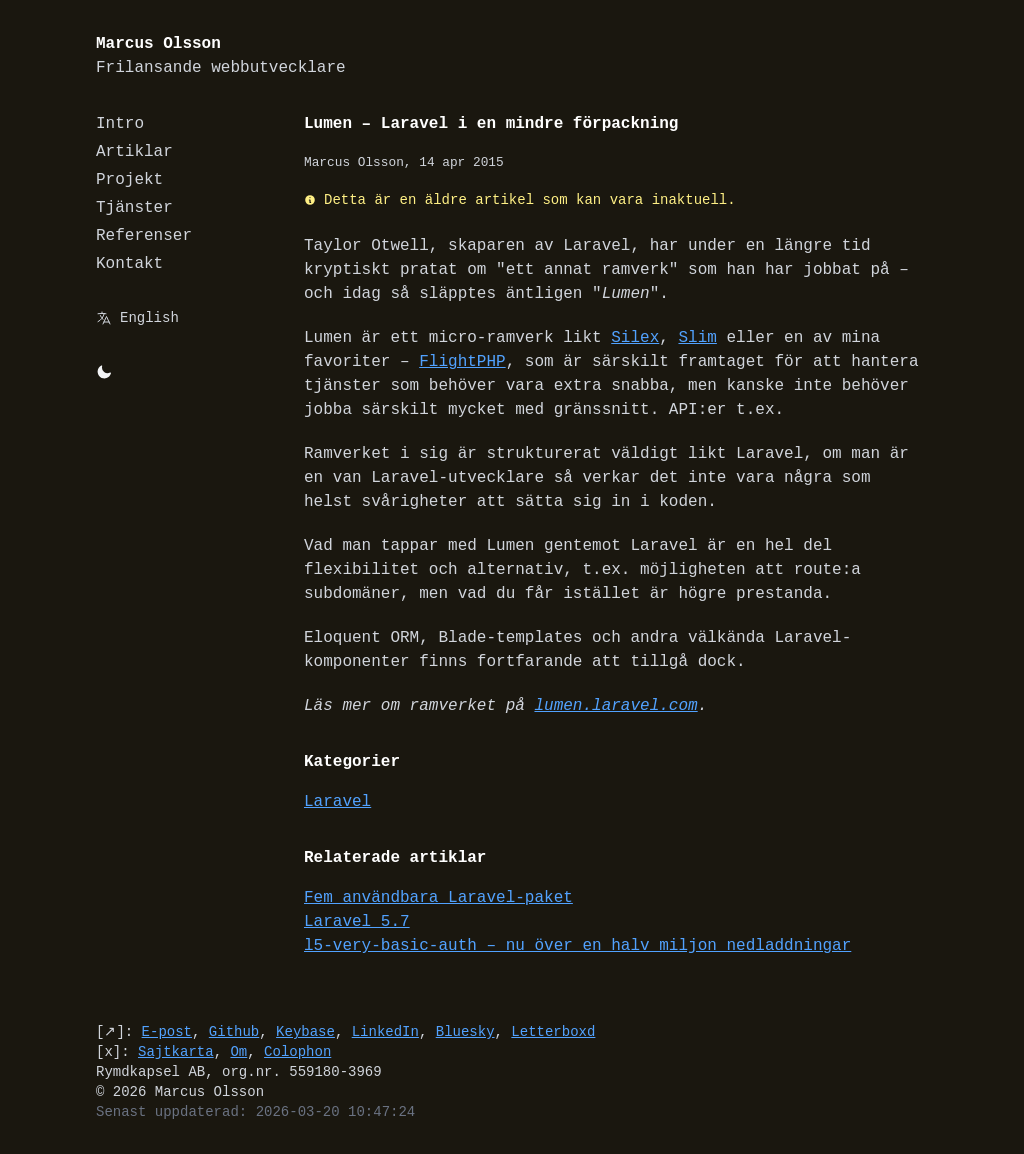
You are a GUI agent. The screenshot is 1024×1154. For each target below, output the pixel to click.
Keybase (305, 1031)
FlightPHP (462, 362)
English (149, 317)
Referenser (144, 236)
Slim (697, 338)
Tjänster (134, 208)
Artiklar (134, 152)
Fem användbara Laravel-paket (438, 898)
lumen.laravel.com (615, 706)
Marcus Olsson (221, 56)
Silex (635, 338)
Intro (120, 124)
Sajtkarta (176, 1051)
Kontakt (129, 264)
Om (238, 1051)
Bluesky (465, 1031)
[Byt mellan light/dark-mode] (104, 372)
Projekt (129, 180)
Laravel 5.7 (357, 922)
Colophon (297, 1051)
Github (234, 1031)
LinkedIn (385, 1031)
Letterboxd (553, 1031)
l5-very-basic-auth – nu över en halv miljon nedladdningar (577, 946)
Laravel (337, 802)
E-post (167, 1031)
